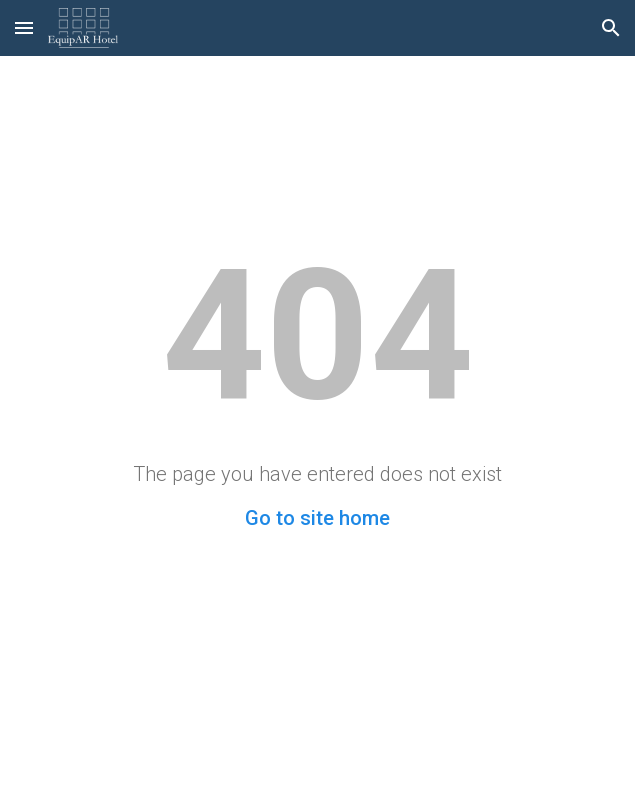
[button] (24, 27)
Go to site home (317, 518)
